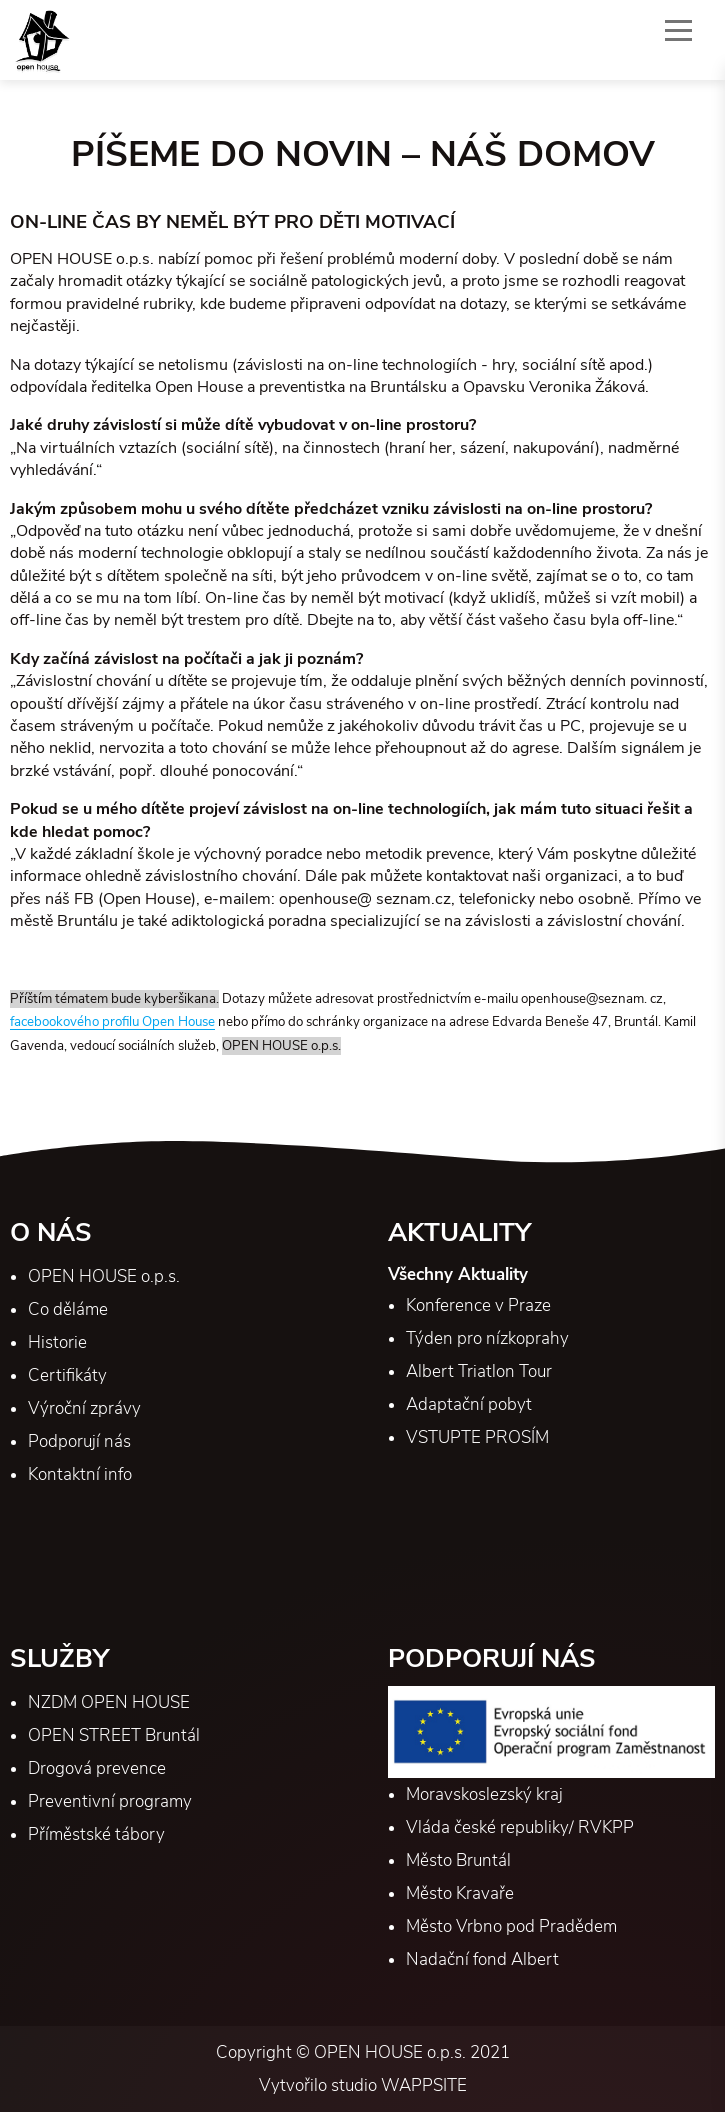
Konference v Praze (478, 1305)
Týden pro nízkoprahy (487, 1338)
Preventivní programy (110, 1801)
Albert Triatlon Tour (479, 1371)
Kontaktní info (80, 1474)
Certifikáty (67, 1375)
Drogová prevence (97, 1768)
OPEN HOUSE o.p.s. (104, 1276)
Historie (57, 1342)
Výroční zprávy (84, 1408)
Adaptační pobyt (469, 1404)
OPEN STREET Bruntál (114, 1735)
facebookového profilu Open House (112, 1022)
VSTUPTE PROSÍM (477, 1437)
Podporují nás (79, 1441)
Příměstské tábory (96, 1834)
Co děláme (68, 1309)
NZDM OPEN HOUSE (109, 1702)
